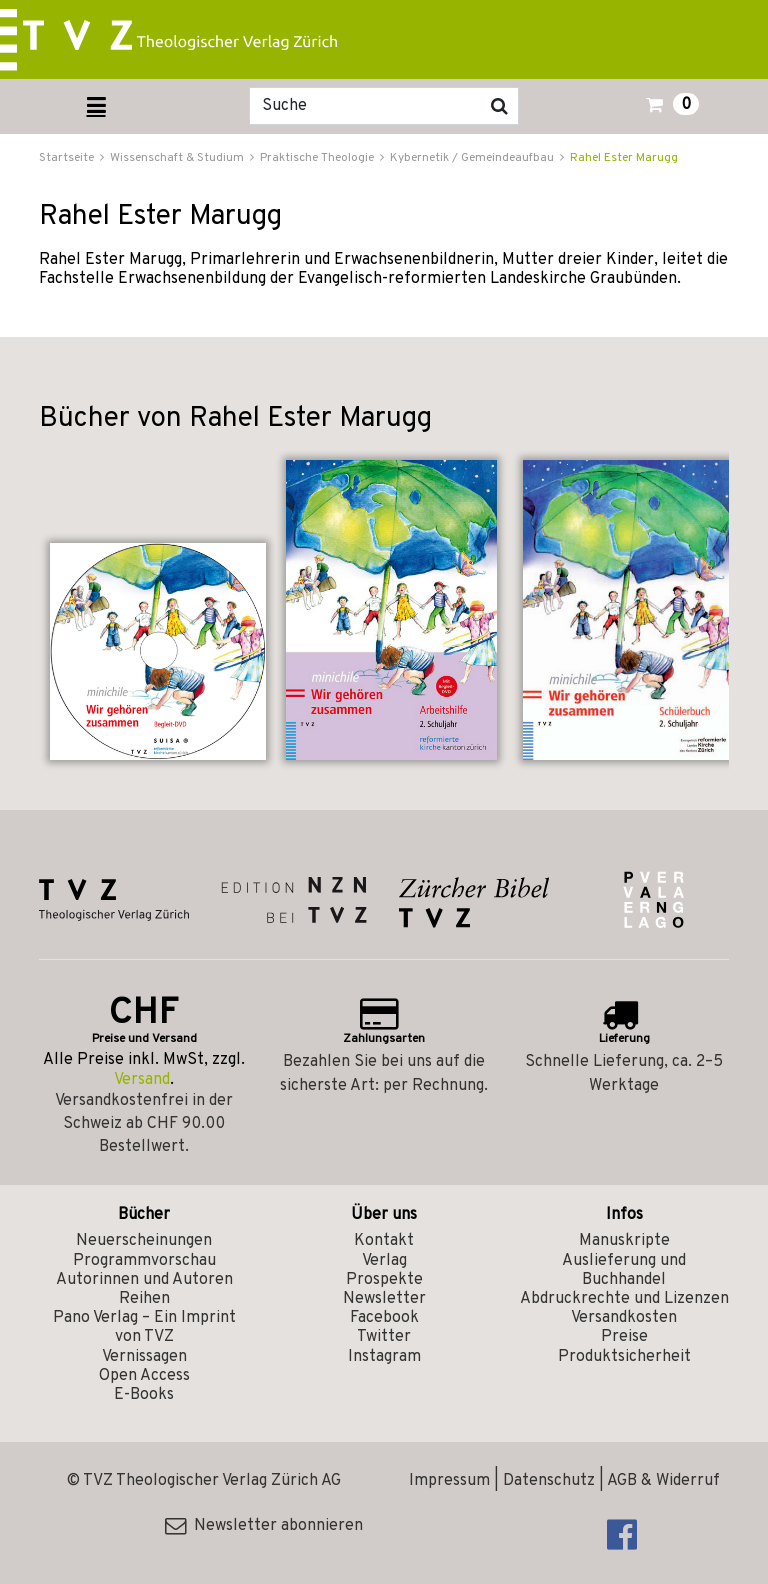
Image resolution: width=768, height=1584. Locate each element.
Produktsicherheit (624, 1357)
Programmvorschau (144, 1261)
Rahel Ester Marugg (624, 158)
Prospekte (384, 1280)
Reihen (144, 1299)
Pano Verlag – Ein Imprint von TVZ (144, 1327)
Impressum (449, 1481)
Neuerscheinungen (144, 1241)
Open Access (144, 1376)
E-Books (144, 1395)
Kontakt (384, 1241)
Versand (142, 1080)
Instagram (384, 1357)
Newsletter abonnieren (264, 1526)
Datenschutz (549, 1481)
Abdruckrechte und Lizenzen (624, 1299)
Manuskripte (624, 1241)
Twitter (384, 1337)
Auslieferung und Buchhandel (624, 1270)
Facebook (384, 1318)
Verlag (384, 1261)
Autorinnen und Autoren (144, 1280)
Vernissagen (144, 1357)
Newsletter (384, 1299)
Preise (624, 1337)
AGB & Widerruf (663, 1481)
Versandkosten (624, 1318)
